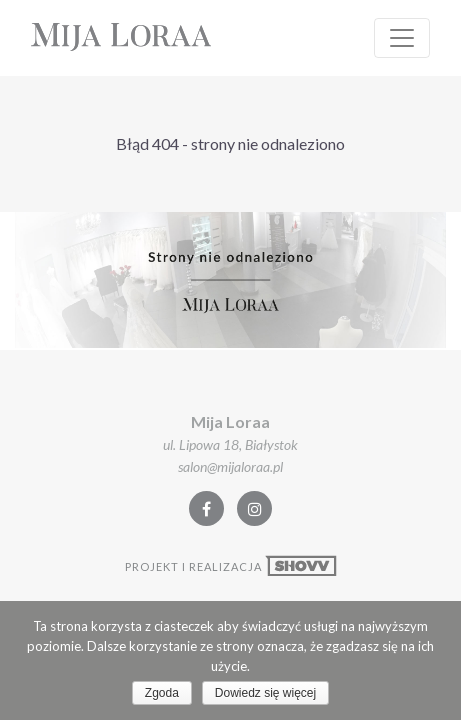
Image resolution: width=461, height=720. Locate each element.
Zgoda (162, 693)
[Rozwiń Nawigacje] (402, 38)
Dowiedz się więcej (265, 693)
